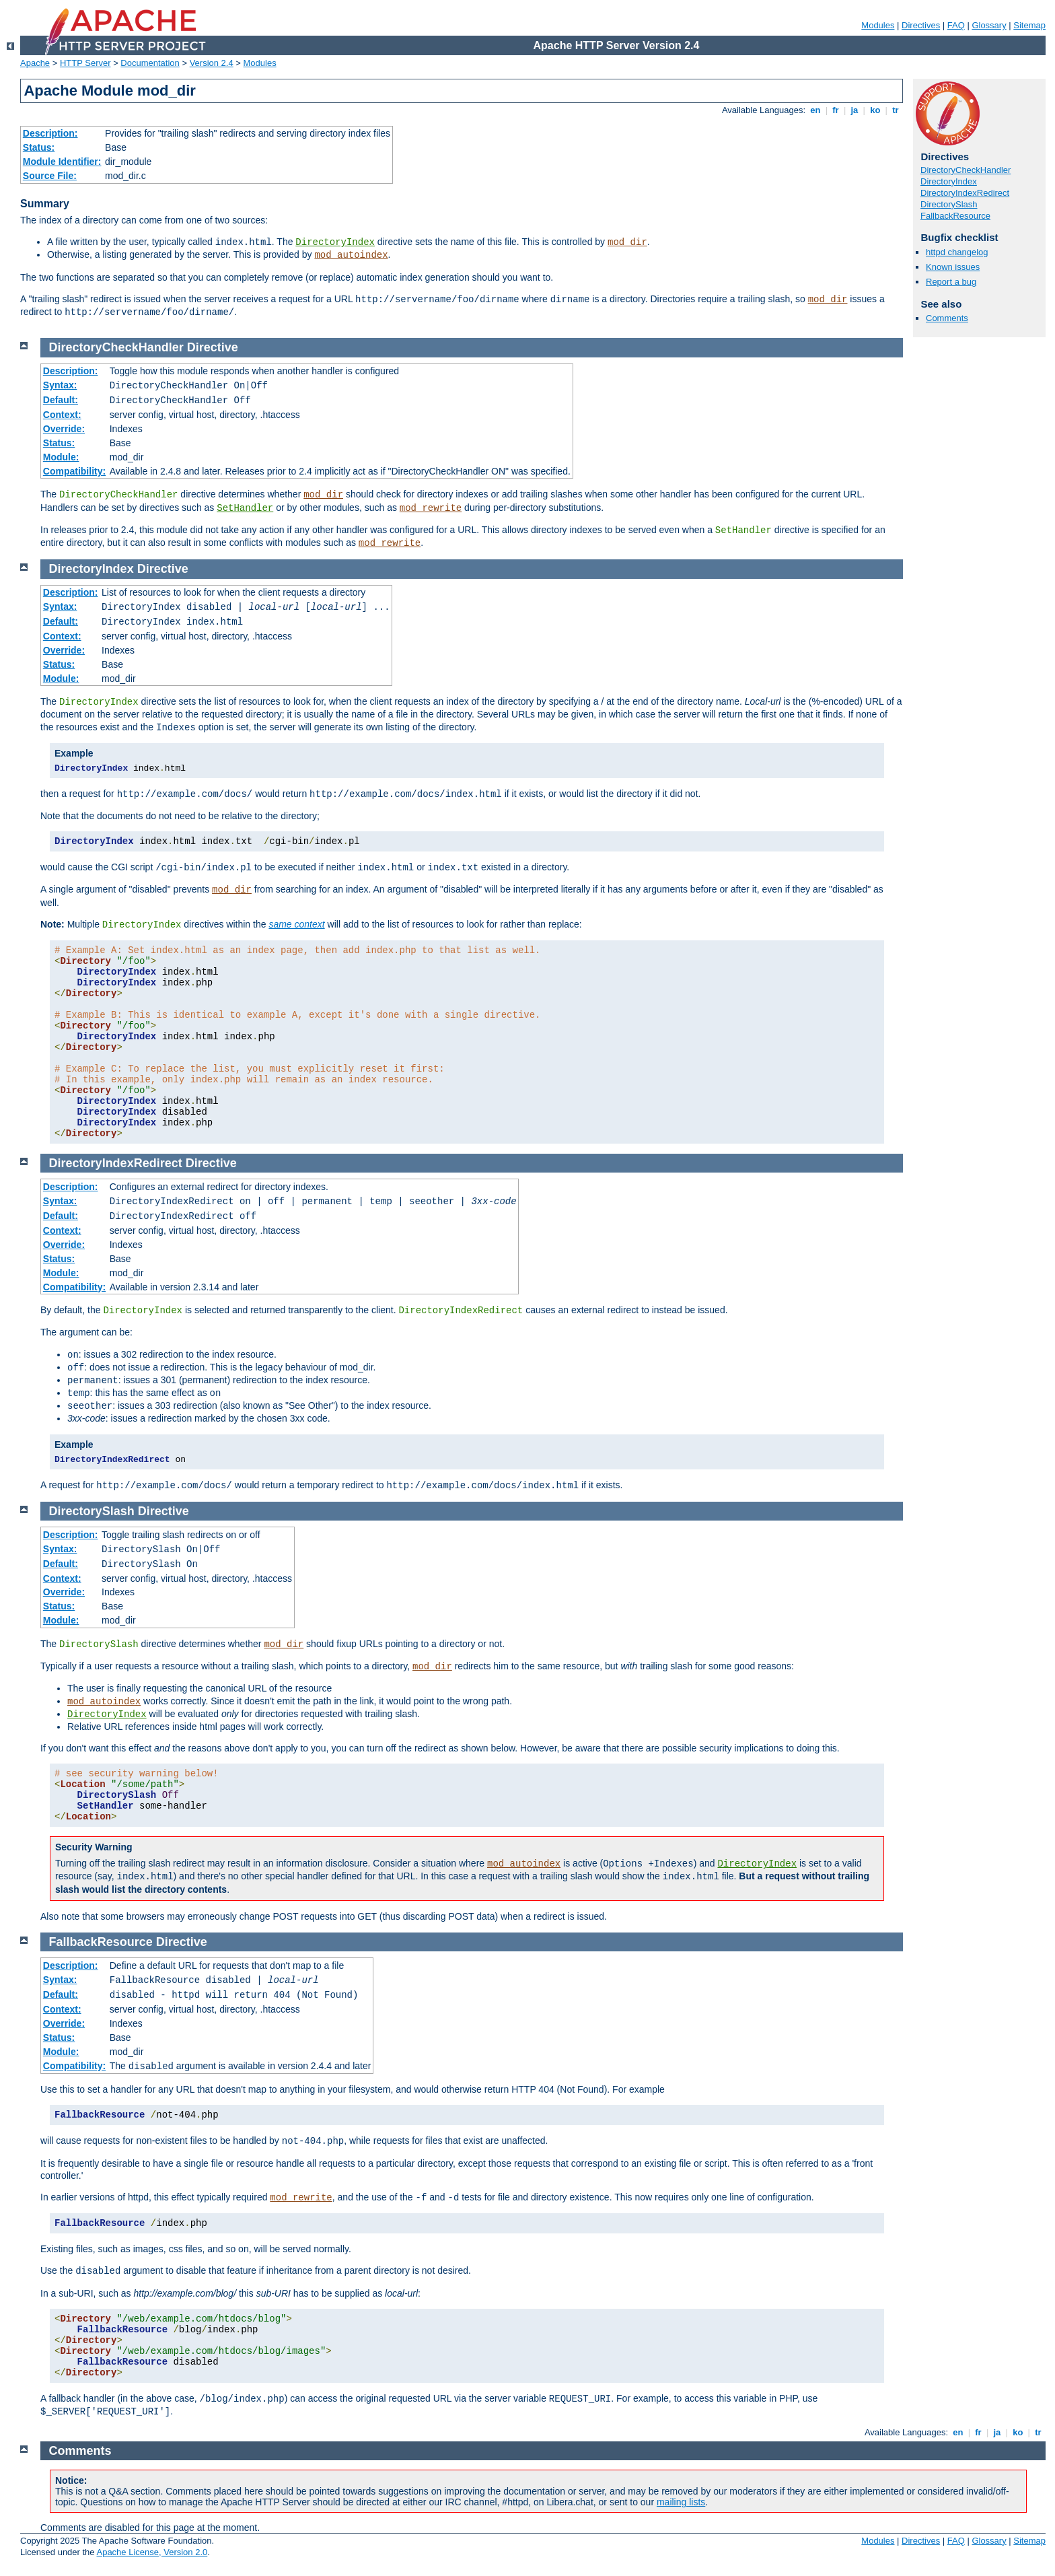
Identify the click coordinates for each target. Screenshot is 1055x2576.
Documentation (149, 63)
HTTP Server (85, 63)
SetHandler (245, 508)
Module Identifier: (62, 161)
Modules (877, 25)
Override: (64, 428)
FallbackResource (955, 216)
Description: (50, 133)
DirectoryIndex (335, 242)
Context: (62, 414)
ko (875, 110)
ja (854, 110)
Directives (921, 25)
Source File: (50, 175)
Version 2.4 (211, 63)
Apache (35, 63)
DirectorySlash (949, 204)
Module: (61, 457)
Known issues (953, 267)
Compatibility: (74, 471)
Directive (212, 347)
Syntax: (60, 385)
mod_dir (627, 242)
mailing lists (681, 2502)
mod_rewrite (431, 508)
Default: (60, 399)
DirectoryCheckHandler (965, 170)
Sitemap (1029, 25)
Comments (947, 318)
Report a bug (951, 282)
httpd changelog (957, 252)
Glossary (989, 25)
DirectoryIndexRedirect (964, 193)
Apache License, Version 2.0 (151, 2552)
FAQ (956, 25)
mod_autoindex (351, 255)
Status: (38, 147)
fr (836, 110)
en (815, 110)
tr (896, 110)
